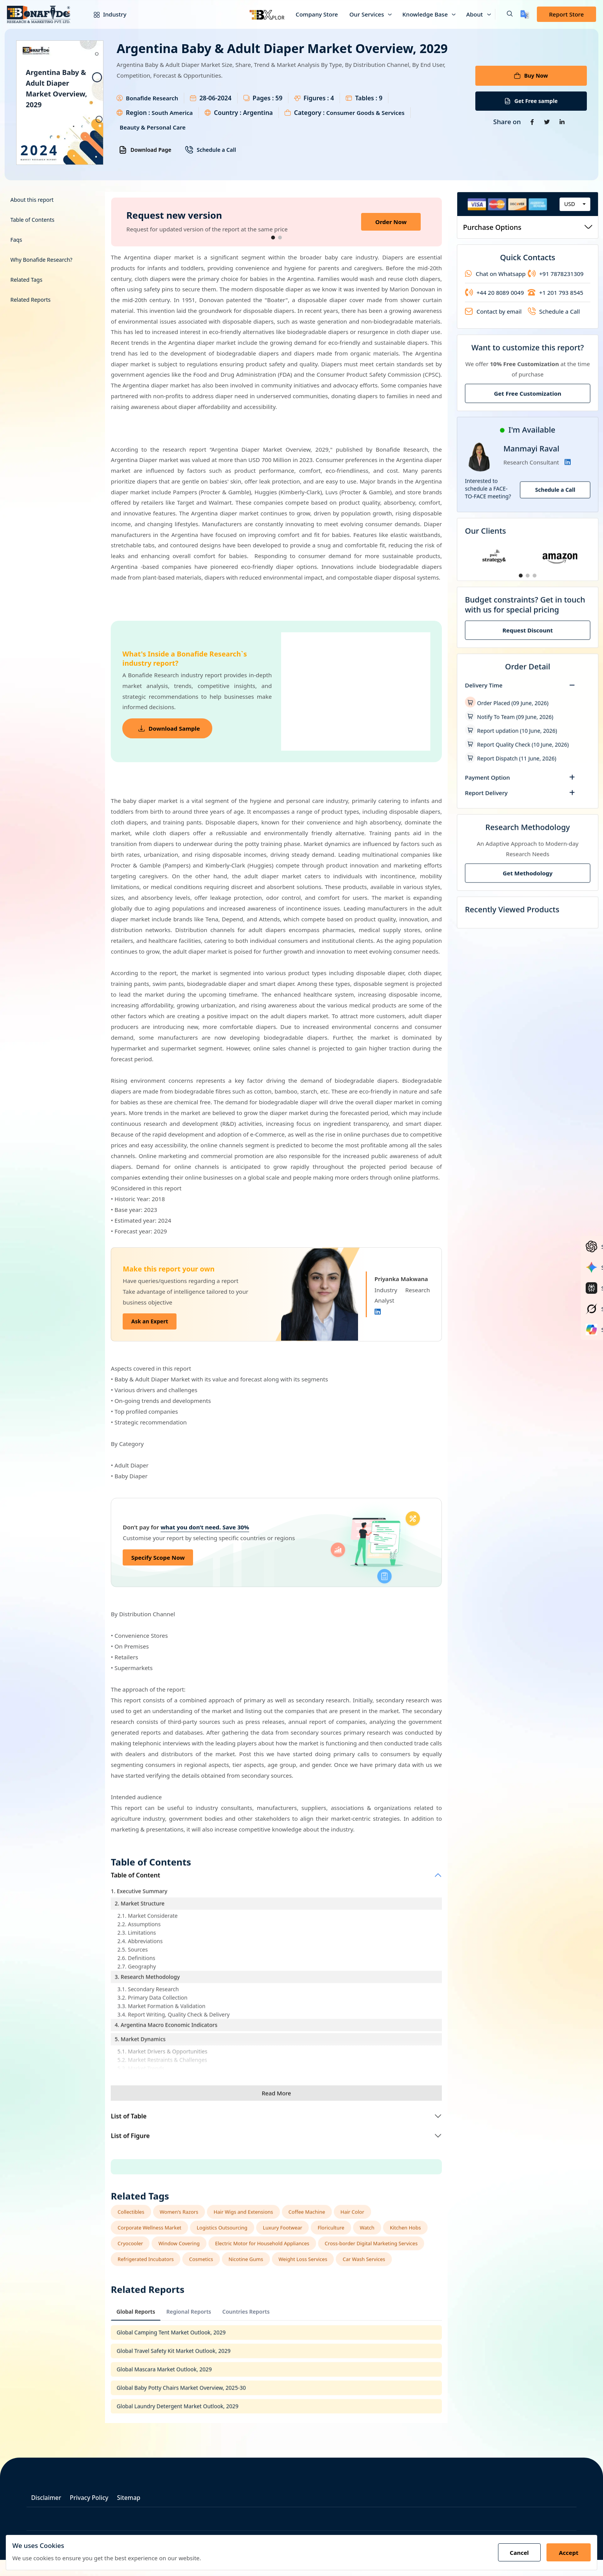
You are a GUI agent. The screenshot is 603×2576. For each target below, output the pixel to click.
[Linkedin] (378, 1308)
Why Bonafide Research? (41, 255)
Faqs (16, 235)
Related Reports (30, 295)
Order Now (390, 218)
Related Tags (26, 275)
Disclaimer (47, 2513)
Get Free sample (531, 101)
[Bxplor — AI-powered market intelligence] (267, 14)
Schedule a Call (210, 150)
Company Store (317, 14)
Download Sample (171, 724)
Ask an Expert (149, 1317)
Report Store (566, 14)
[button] (504, 14)
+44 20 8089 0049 (494, 289)
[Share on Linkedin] (564, 123)
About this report (31, 195)
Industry (104, 14)
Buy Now (531, 73)
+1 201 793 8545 (555, 289)
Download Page (145, 150)
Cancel (513, 2552)
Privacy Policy (97, 2513)
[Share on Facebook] (530, 123)
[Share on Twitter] (547, 123)
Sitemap (142, 2513)
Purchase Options (527, 223)
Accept (566, 2552)
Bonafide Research (154, 98)
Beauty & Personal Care (292, 127)
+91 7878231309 (555, 270)
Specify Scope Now (158, 1553)
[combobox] (575, 200)
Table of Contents (32, 215)
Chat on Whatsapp (495, 270)
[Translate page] (524, 14)
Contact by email (493, 308)
